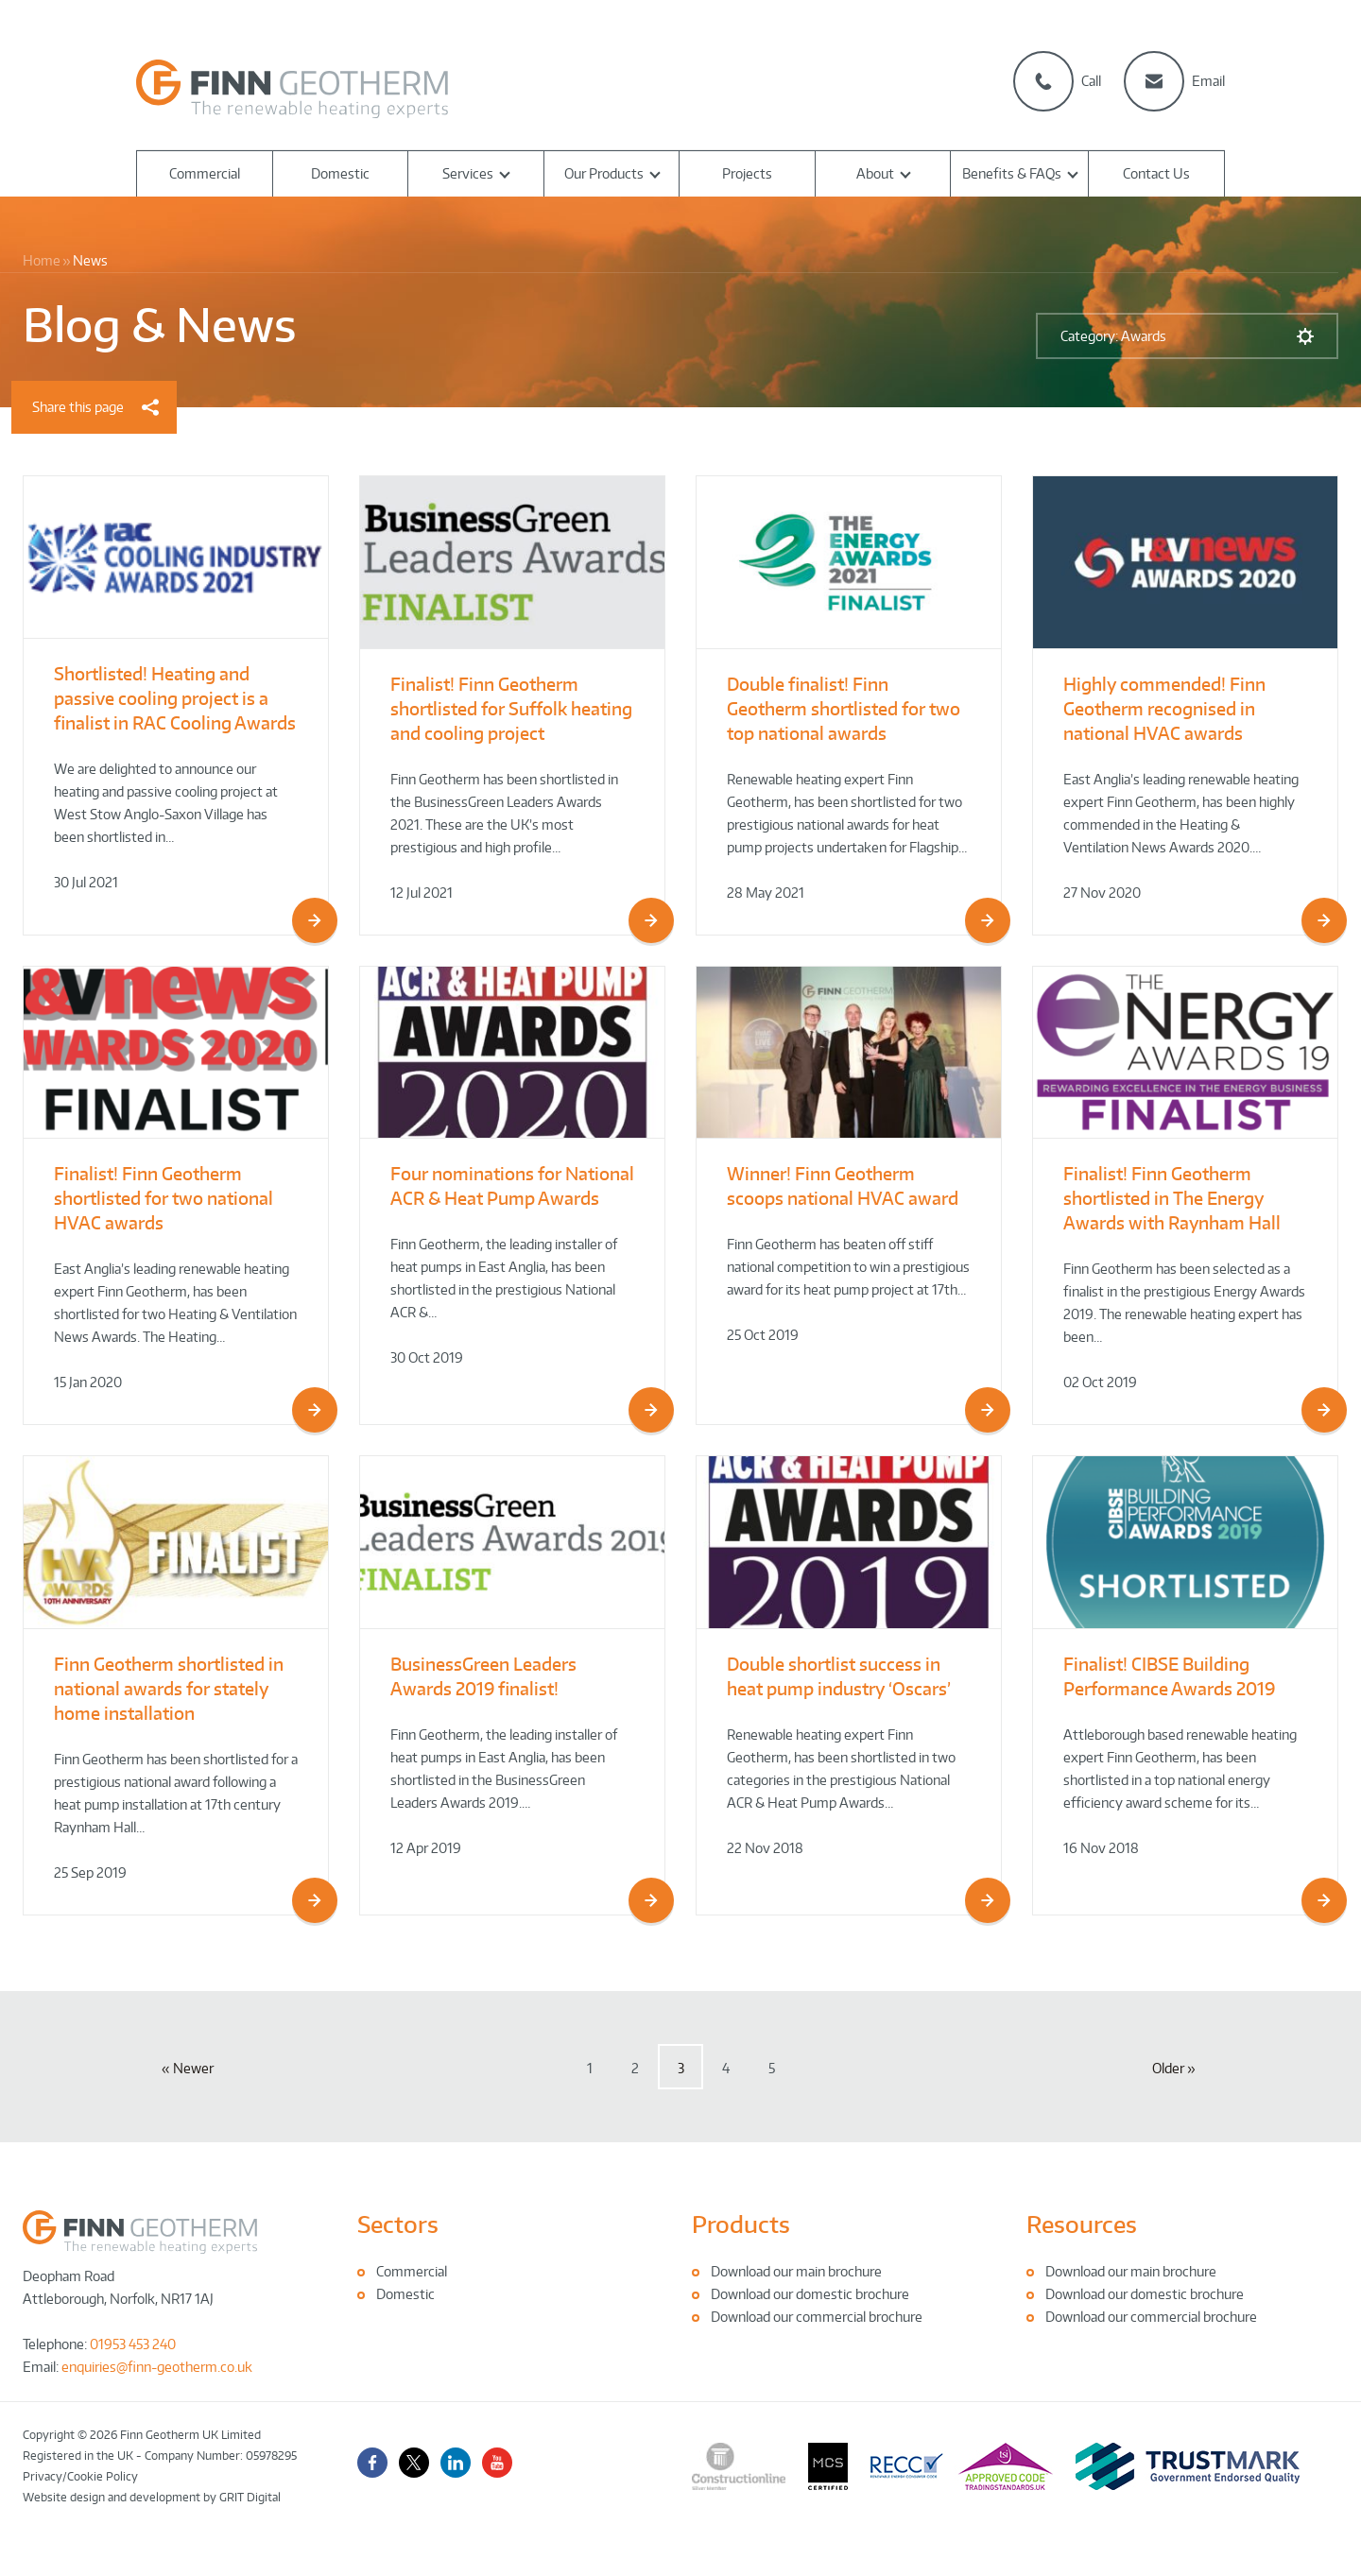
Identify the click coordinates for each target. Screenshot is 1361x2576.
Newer (193, 2068)
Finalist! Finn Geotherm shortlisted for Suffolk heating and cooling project (511, 708)
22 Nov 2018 (765, 1848)
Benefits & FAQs (1011, 173)
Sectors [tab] (398, 2224)
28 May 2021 (765, 892)
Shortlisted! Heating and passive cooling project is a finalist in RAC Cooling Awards (175, 697)
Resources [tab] (1081, 2224)
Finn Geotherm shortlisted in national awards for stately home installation (169, 1688)
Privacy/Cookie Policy (80, 2476)
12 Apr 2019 (425, 1848)
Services (467, 173)
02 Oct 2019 (1100, 1382)
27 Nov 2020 (1102, 892)
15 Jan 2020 (88, 1382)
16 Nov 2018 (1101, 1848)
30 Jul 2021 (86, 882)
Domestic (340, 173)
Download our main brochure (796, 2271)
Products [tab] (741, 2224)
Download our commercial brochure (816, 2317)
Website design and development (111, 2497)
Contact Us (1156, 173)
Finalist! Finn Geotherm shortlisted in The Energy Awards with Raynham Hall (1172, 1197)
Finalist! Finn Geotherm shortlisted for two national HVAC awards (163, 1197)
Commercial (204, 173)
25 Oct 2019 (763, 1335)
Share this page (95, 407)
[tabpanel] (513, 2283)
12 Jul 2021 (421, 892)
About (875, 173)
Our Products (604, 173)
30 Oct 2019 (426, 1357)
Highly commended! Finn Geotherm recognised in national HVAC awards (1164, 708)
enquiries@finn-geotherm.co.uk (156, 2367)
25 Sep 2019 (90, 1872)
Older (1168, 2068)
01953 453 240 (133, 2344)
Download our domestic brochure (810, 2294)
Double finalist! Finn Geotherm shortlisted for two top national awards (843, 708)
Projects (747, 173)
